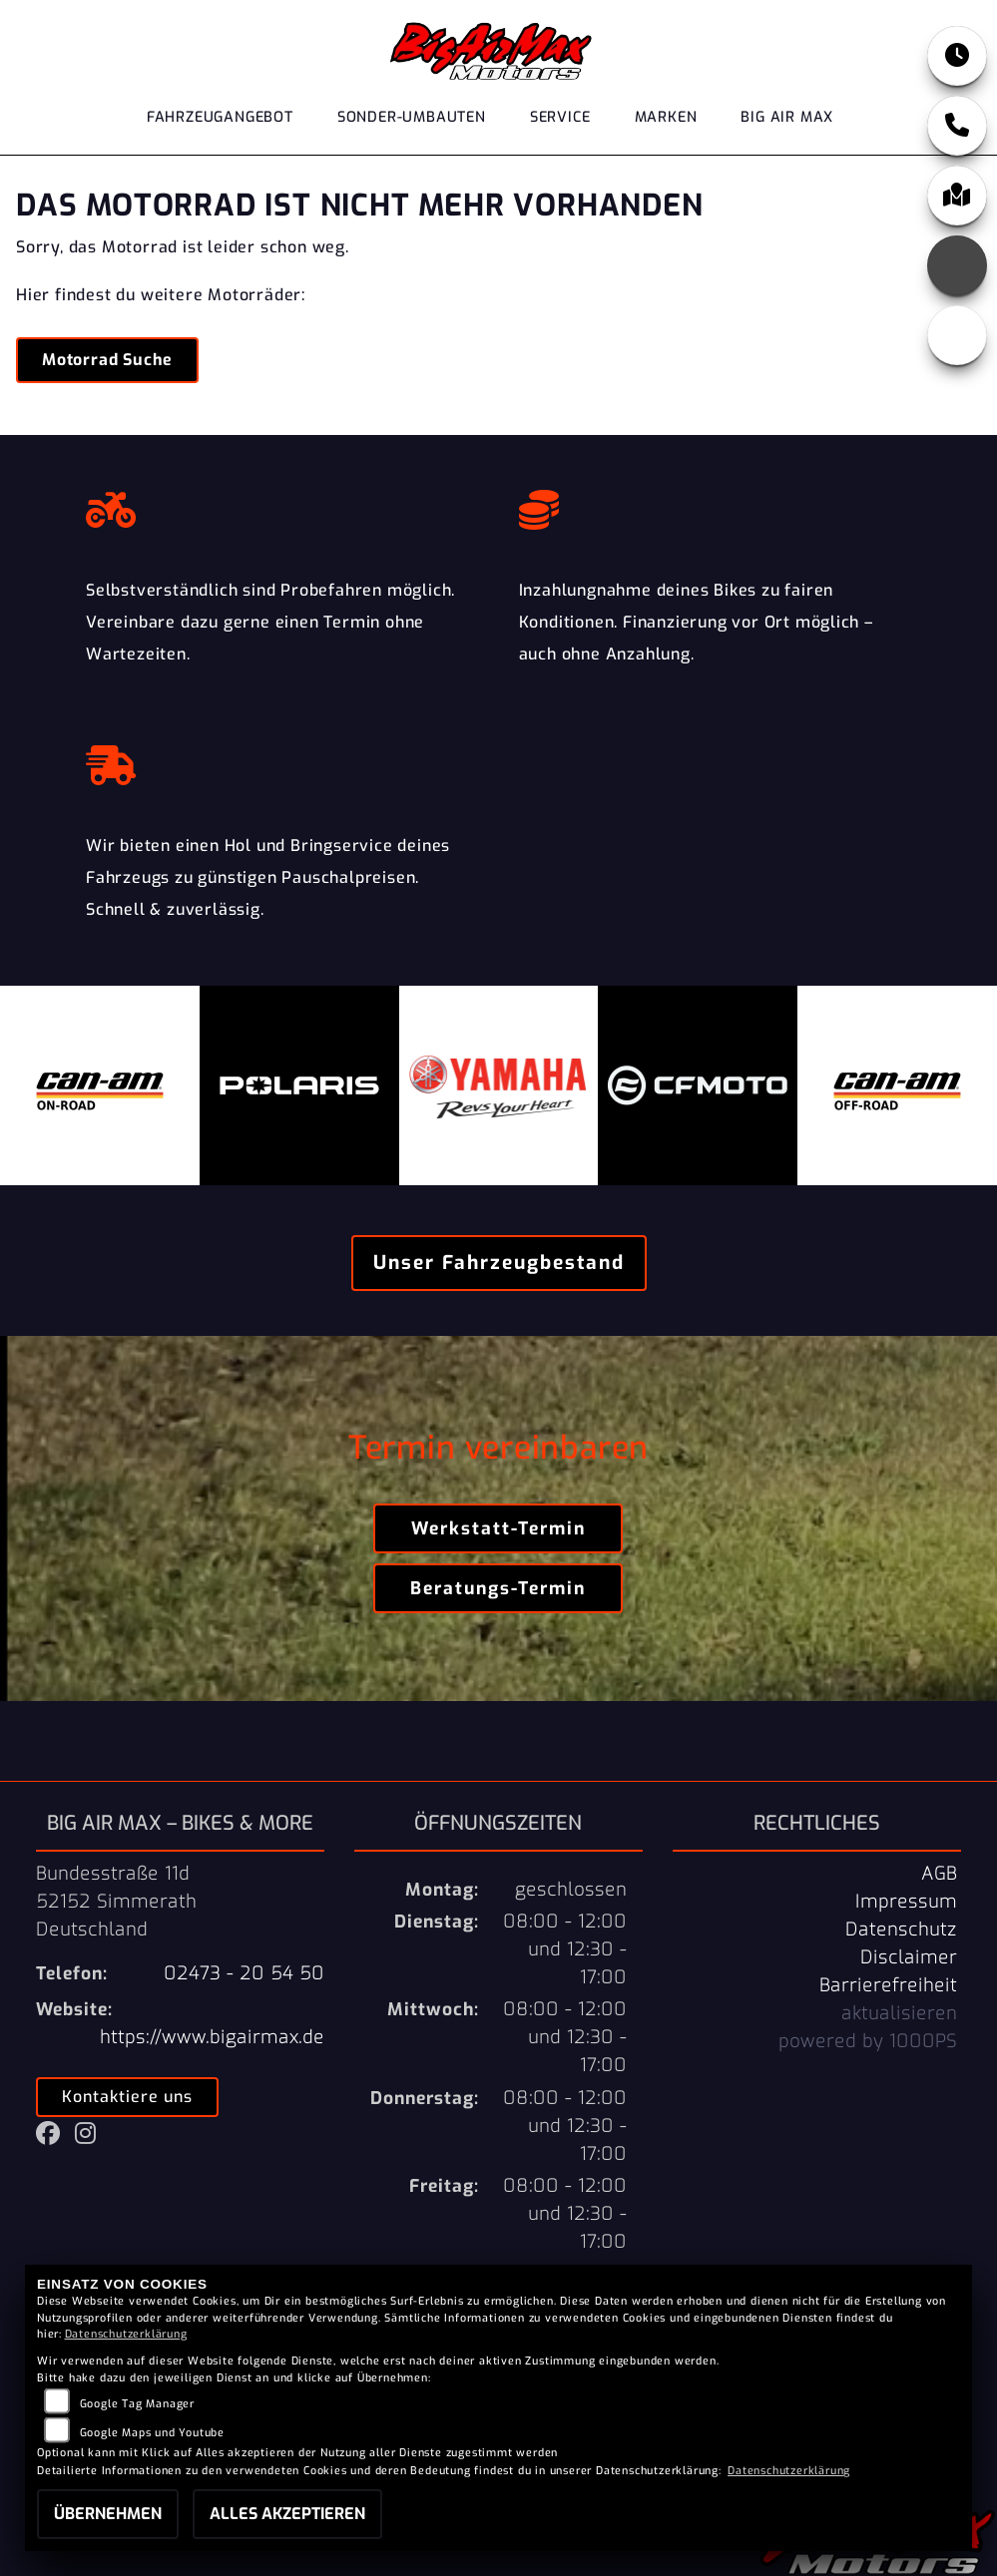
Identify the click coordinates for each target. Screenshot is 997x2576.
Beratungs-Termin (498, 1588)
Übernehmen (108, 2513)
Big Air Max (787, 118)
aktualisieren (899, 2013)
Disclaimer (908, 1957)
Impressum (906, 1902)
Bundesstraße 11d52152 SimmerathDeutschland (116, 1901)
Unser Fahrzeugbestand (499, 1262)
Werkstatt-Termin (498, 1528)
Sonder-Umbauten (411, 118)
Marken (666, 118)
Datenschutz (901, 1929)
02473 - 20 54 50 (244, 1973)
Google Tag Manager (137, 2403)
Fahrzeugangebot (220, 118)
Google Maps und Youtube (152, 2432)
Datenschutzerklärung (126, 2334)
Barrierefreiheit (888, 1985)
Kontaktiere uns (127, 2096)
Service (560, 118)
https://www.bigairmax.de (212, 2037)
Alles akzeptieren (287, 2513)
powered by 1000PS (867, 2041)
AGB (939, 1874)
